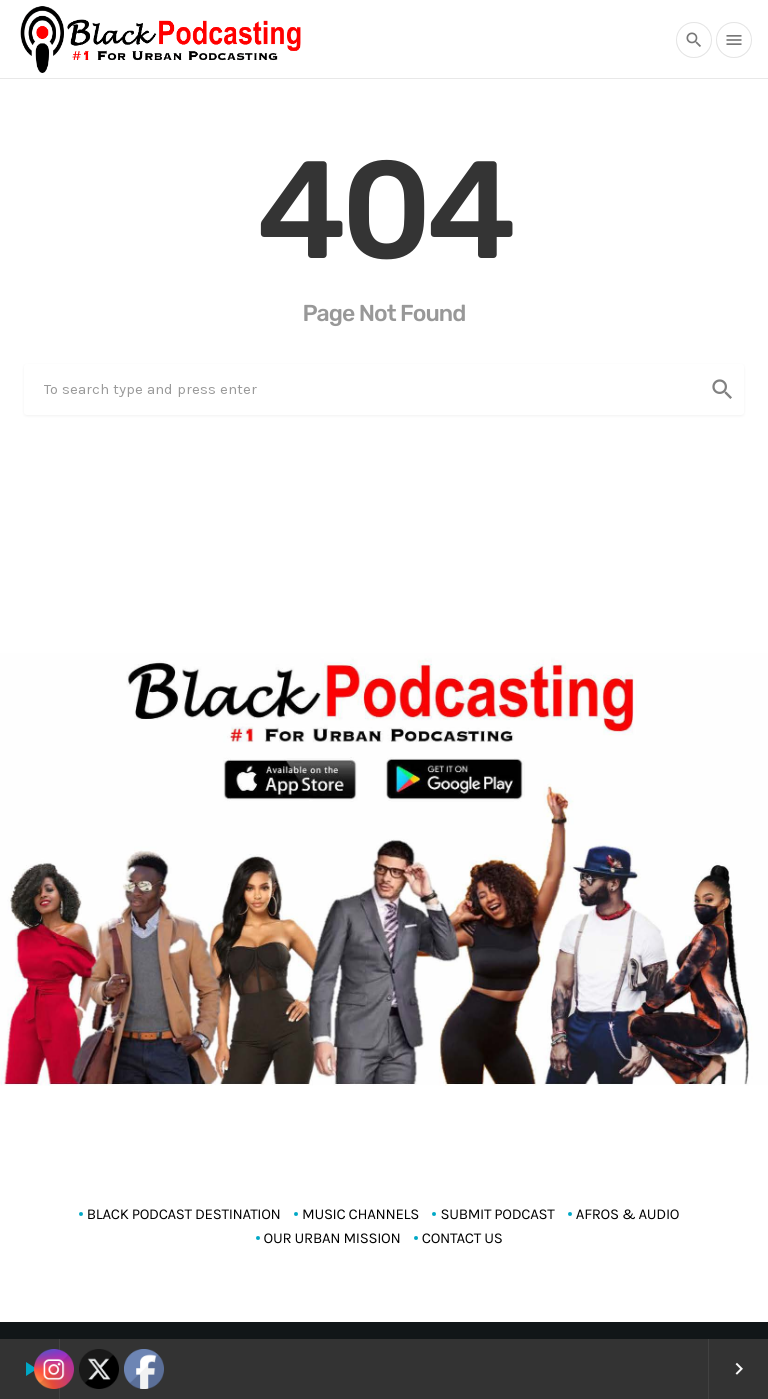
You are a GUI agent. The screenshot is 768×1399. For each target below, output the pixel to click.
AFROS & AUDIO (627, 1214)
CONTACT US (462, 1238)
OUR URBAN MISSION (332, 1238)
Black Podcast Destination (184, 1214)
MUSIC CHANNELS (360, 1214)
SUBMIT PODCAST (497, 1214)
